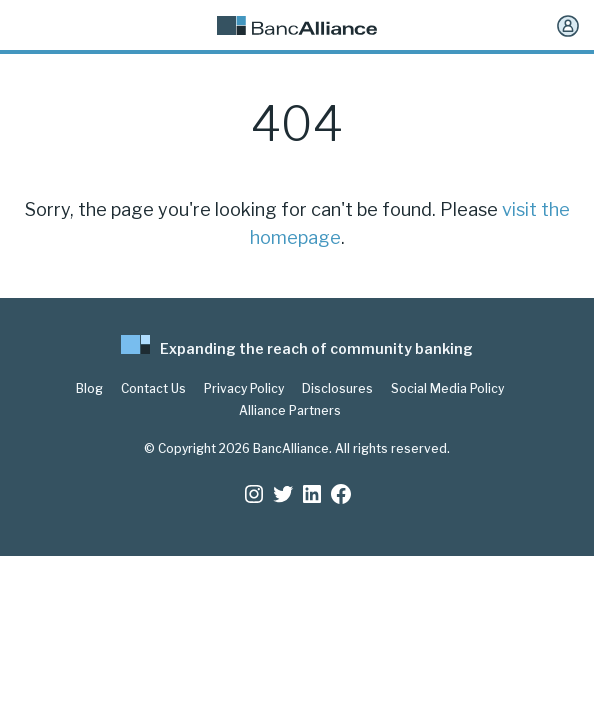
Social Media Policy (447, 389)
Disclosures (337, 389)
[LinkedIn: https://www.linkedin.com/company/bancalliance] (312, 494)
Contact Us (153, 389)
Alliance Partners (290, 411)
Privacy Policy (244, 389)
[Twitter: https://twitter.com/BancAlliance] (283, 494)
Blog (89, 389)
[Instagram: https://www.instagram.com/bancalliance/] (254, 494)
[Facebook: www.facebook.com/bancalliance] (341, 494)
